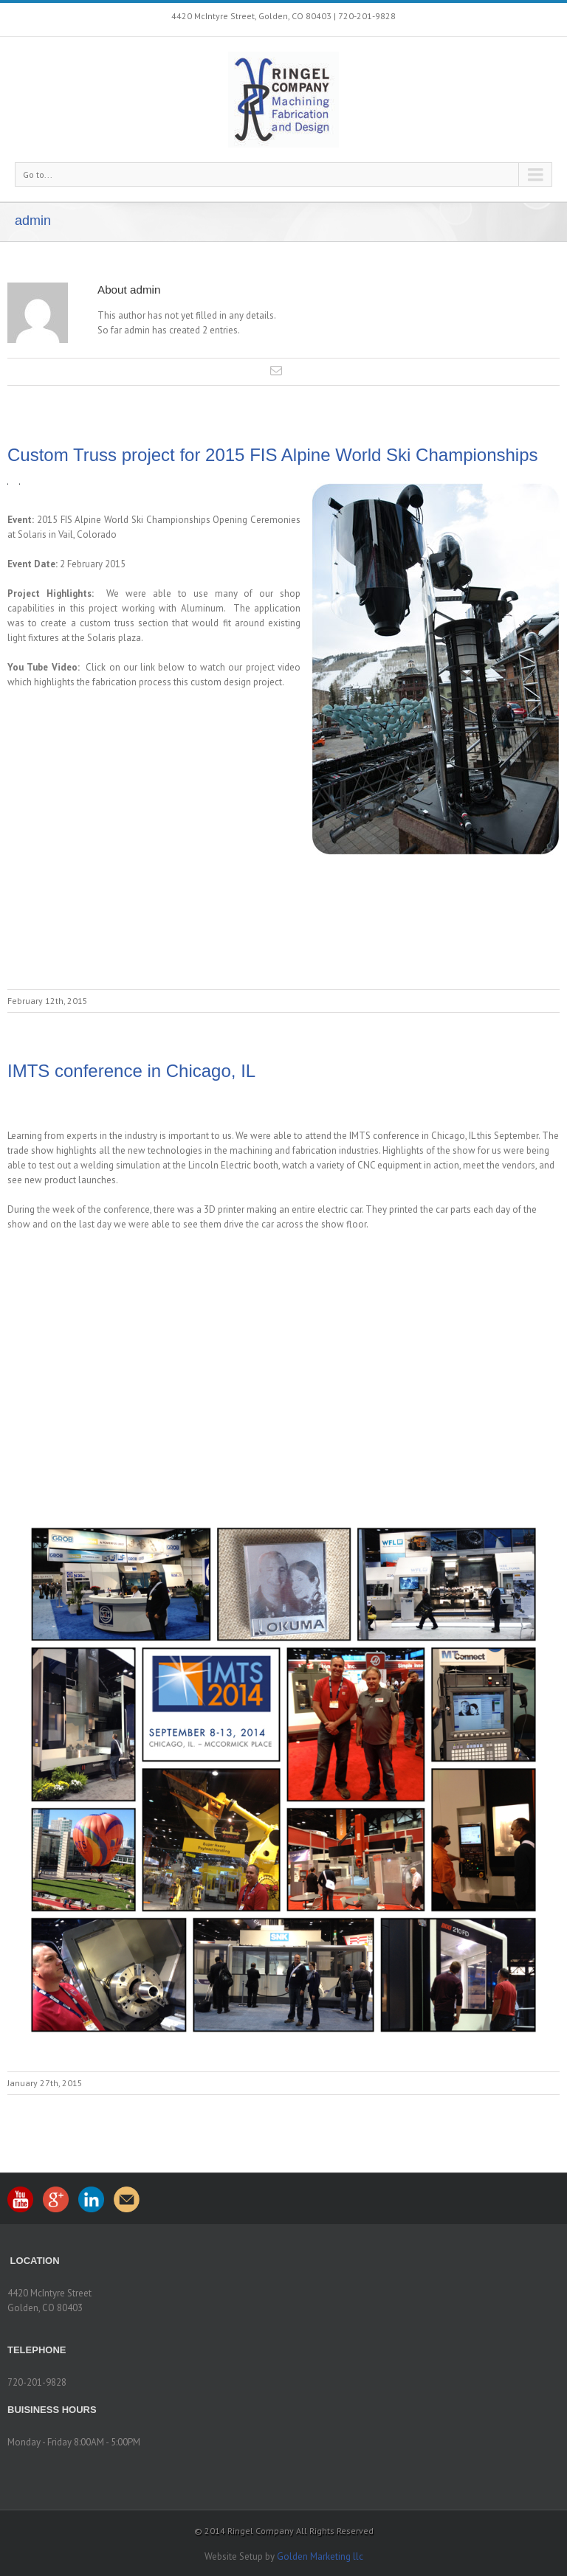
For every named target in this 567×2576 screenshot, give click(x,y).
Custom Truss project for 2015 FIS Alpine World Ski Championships (272, 455)
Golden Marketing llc (320, 2556)
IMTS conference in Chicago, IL (131, 1071)
